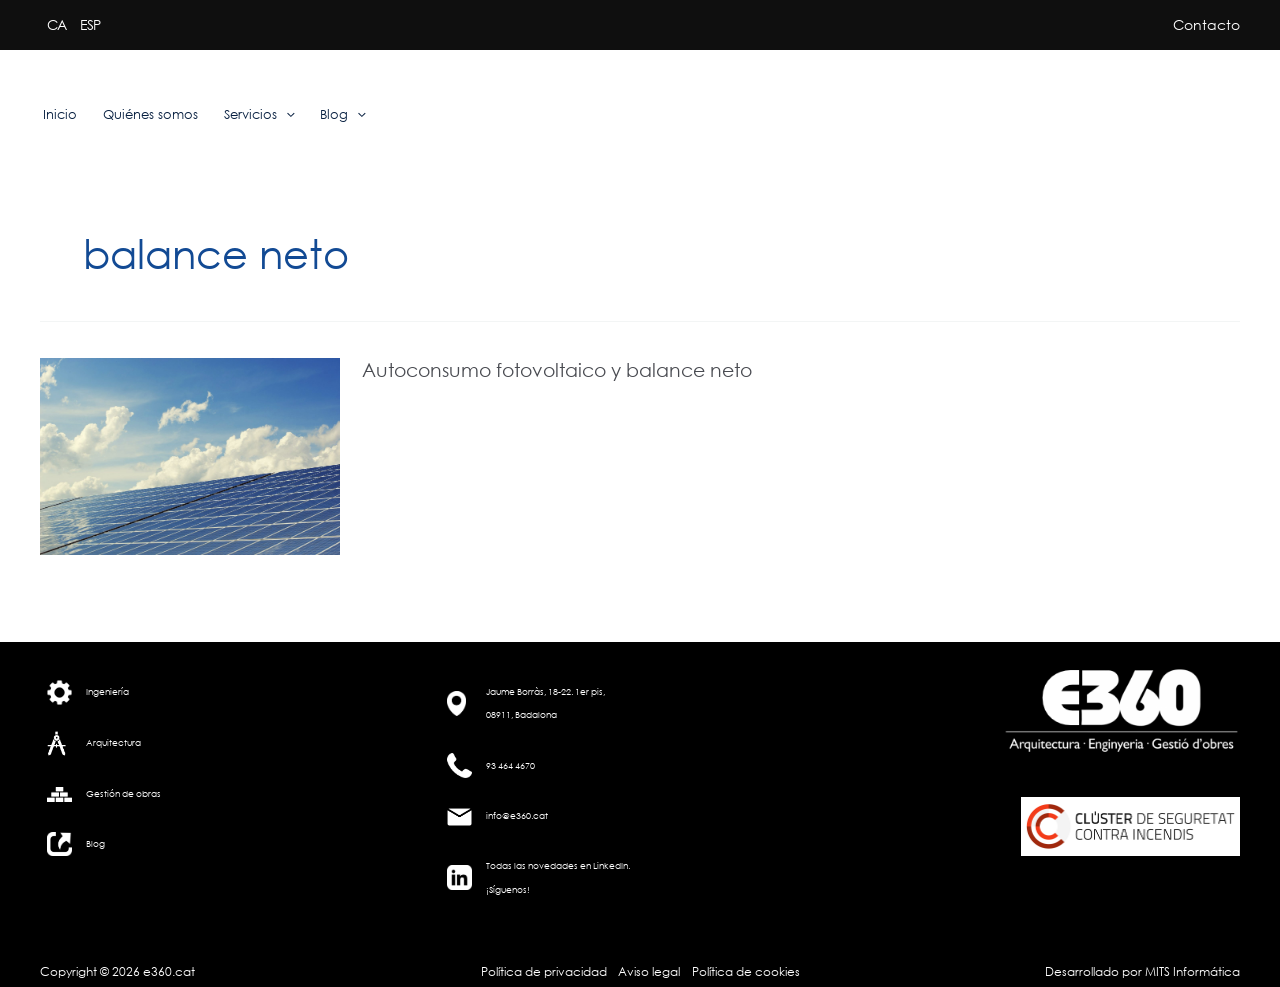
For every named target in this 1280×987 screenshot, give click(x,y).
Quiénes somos (150, 114)
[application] (286, 115)
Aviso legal (649, 971)
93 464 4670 (510, 765)
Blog (343, 115)
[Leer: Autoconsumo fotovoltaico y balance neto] (190, 454)
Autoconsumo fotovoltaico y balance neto (557, 369)
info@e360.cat (517, 815)
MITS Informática (1191, 971)
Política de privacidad (544, 971)
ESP (90, 24)
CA (56, 24)
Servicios (259, 115)
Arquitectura (113, 742)
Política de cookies (746, 971)
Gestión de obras (123, 793)
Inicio (60, 114)
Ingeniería (107, 691)
